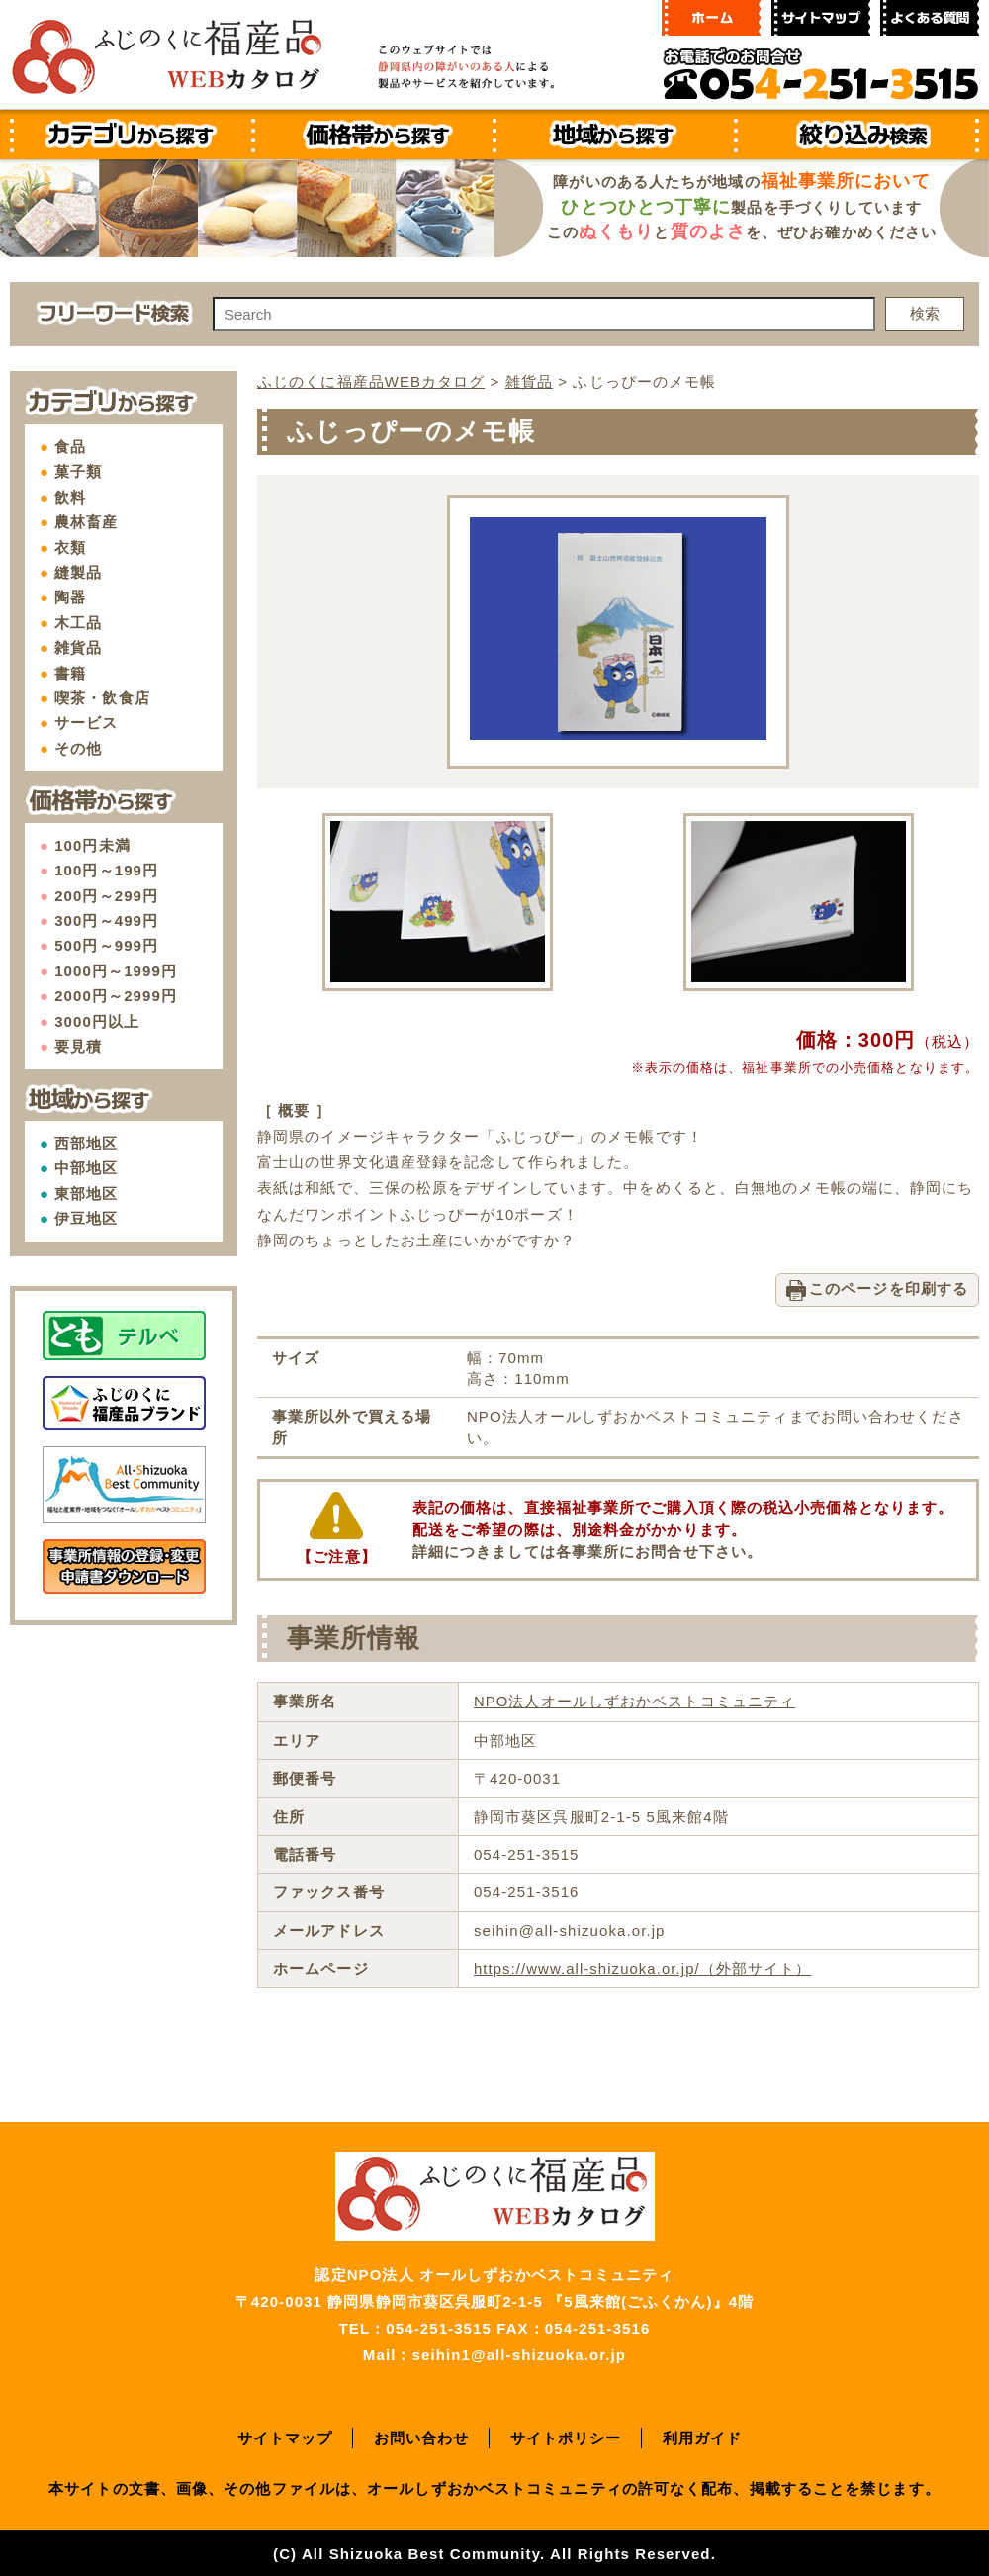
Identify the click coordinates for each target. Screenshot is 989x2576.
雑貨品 (78, 647)
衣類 (70, 547)
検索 (925, 313)
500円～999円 (106, 945)
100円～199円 (106, 870)
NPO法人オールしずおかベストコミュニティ (634, 1700)
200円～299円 (106, 895)
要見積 (78, 1046)
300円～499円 (106, 920)
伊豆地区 (86, 1218)
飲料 (70, 497)
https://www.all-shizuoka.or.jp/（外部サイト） (643, 1966)
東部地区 (86, 1193)
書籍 (70, 673)
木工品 (78, 622)
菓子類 (78, 471)
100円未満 (92, 845)
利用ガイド (703, 2435)
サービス (86, 722)
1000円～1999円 (115, 971)
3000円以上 (96, 1021)
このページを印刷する (888, 1287)
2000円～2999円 (115, 995)
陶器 (70, 597)
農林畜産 (86, 521)
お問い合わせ (422, 2435)
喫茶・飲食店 (102, 698)
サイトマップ (285, 2435)
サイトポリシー (566, 2435)
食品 (70, 446)
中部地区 (86, 1167)
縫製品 (78, 572)
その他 (78, 748)
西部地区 (86, 1143)
